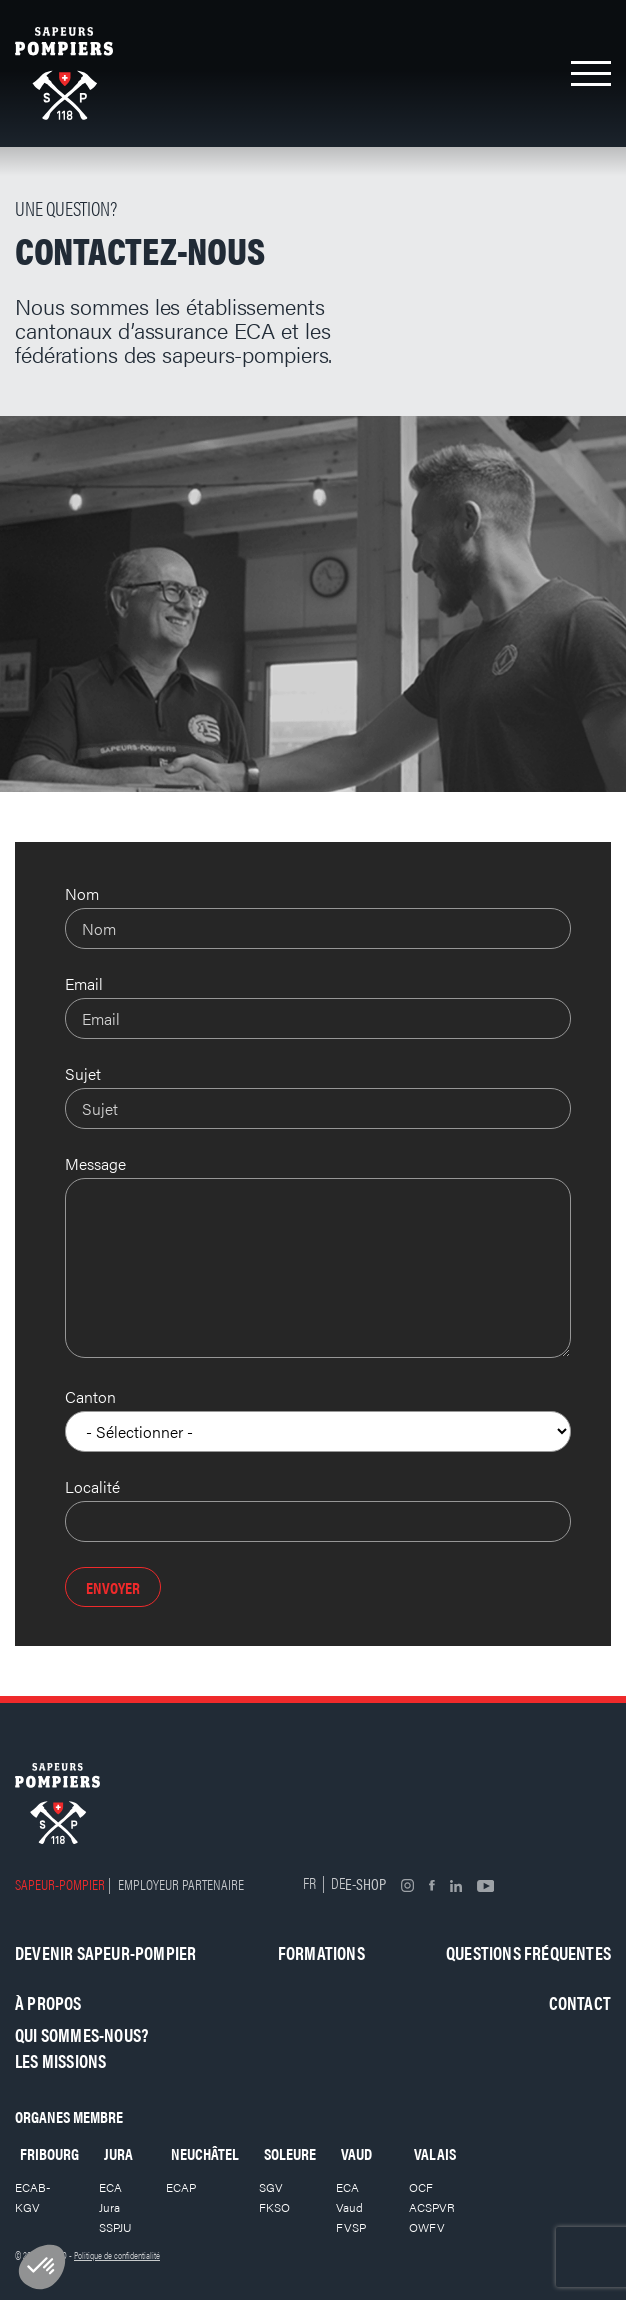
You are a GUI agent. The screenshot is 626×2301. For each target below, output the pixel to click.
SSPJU (115, 2227)
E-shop (365, 1883)
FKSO (274, 2207)
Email (84, 983)
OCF (421, 2187)
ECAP (181, 2187)
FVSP (351, 2227)
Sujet (83, 1073)
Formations (321, 1952)
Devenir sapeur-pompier (105, 1952)
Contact (580, 2002)
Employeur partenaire (181, 1883)
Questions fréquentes (528, 1952)
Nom (82, 893)
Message (95, 1163)
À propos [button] (48, 2002)
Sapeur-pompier (60, 1883)
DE (338, 1882)
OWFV (427, 2227)
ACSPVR (432, 2207)
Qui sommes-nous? (81, 2034)
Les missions (60, 2060)
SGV (271, 2187)
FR (309, 1882)
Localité (92, 1486)
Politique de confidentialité (117, 2255)
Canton (90, 1396)
